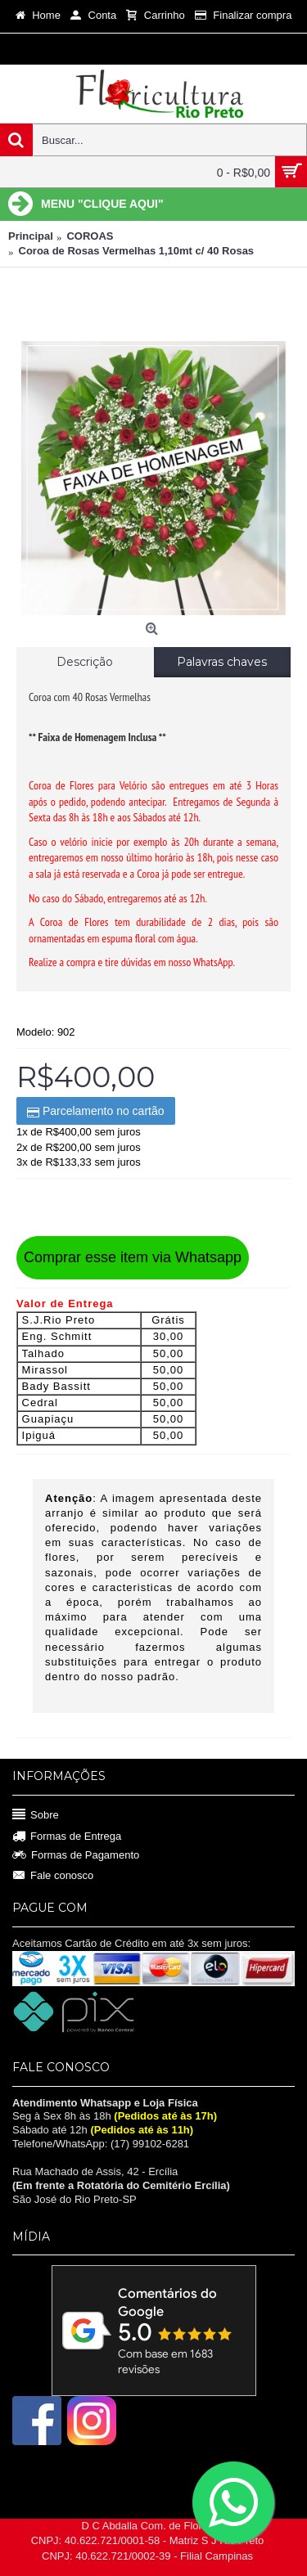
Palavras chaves (222, 661)
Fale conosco (52, 1875)
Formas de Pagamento (75, 1855)
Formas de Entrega (66, 1837)
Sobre (35, 1815)
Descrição (84, 661)
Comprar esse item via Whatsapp (133, 1257)
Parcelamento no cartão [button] (96, 1110)
